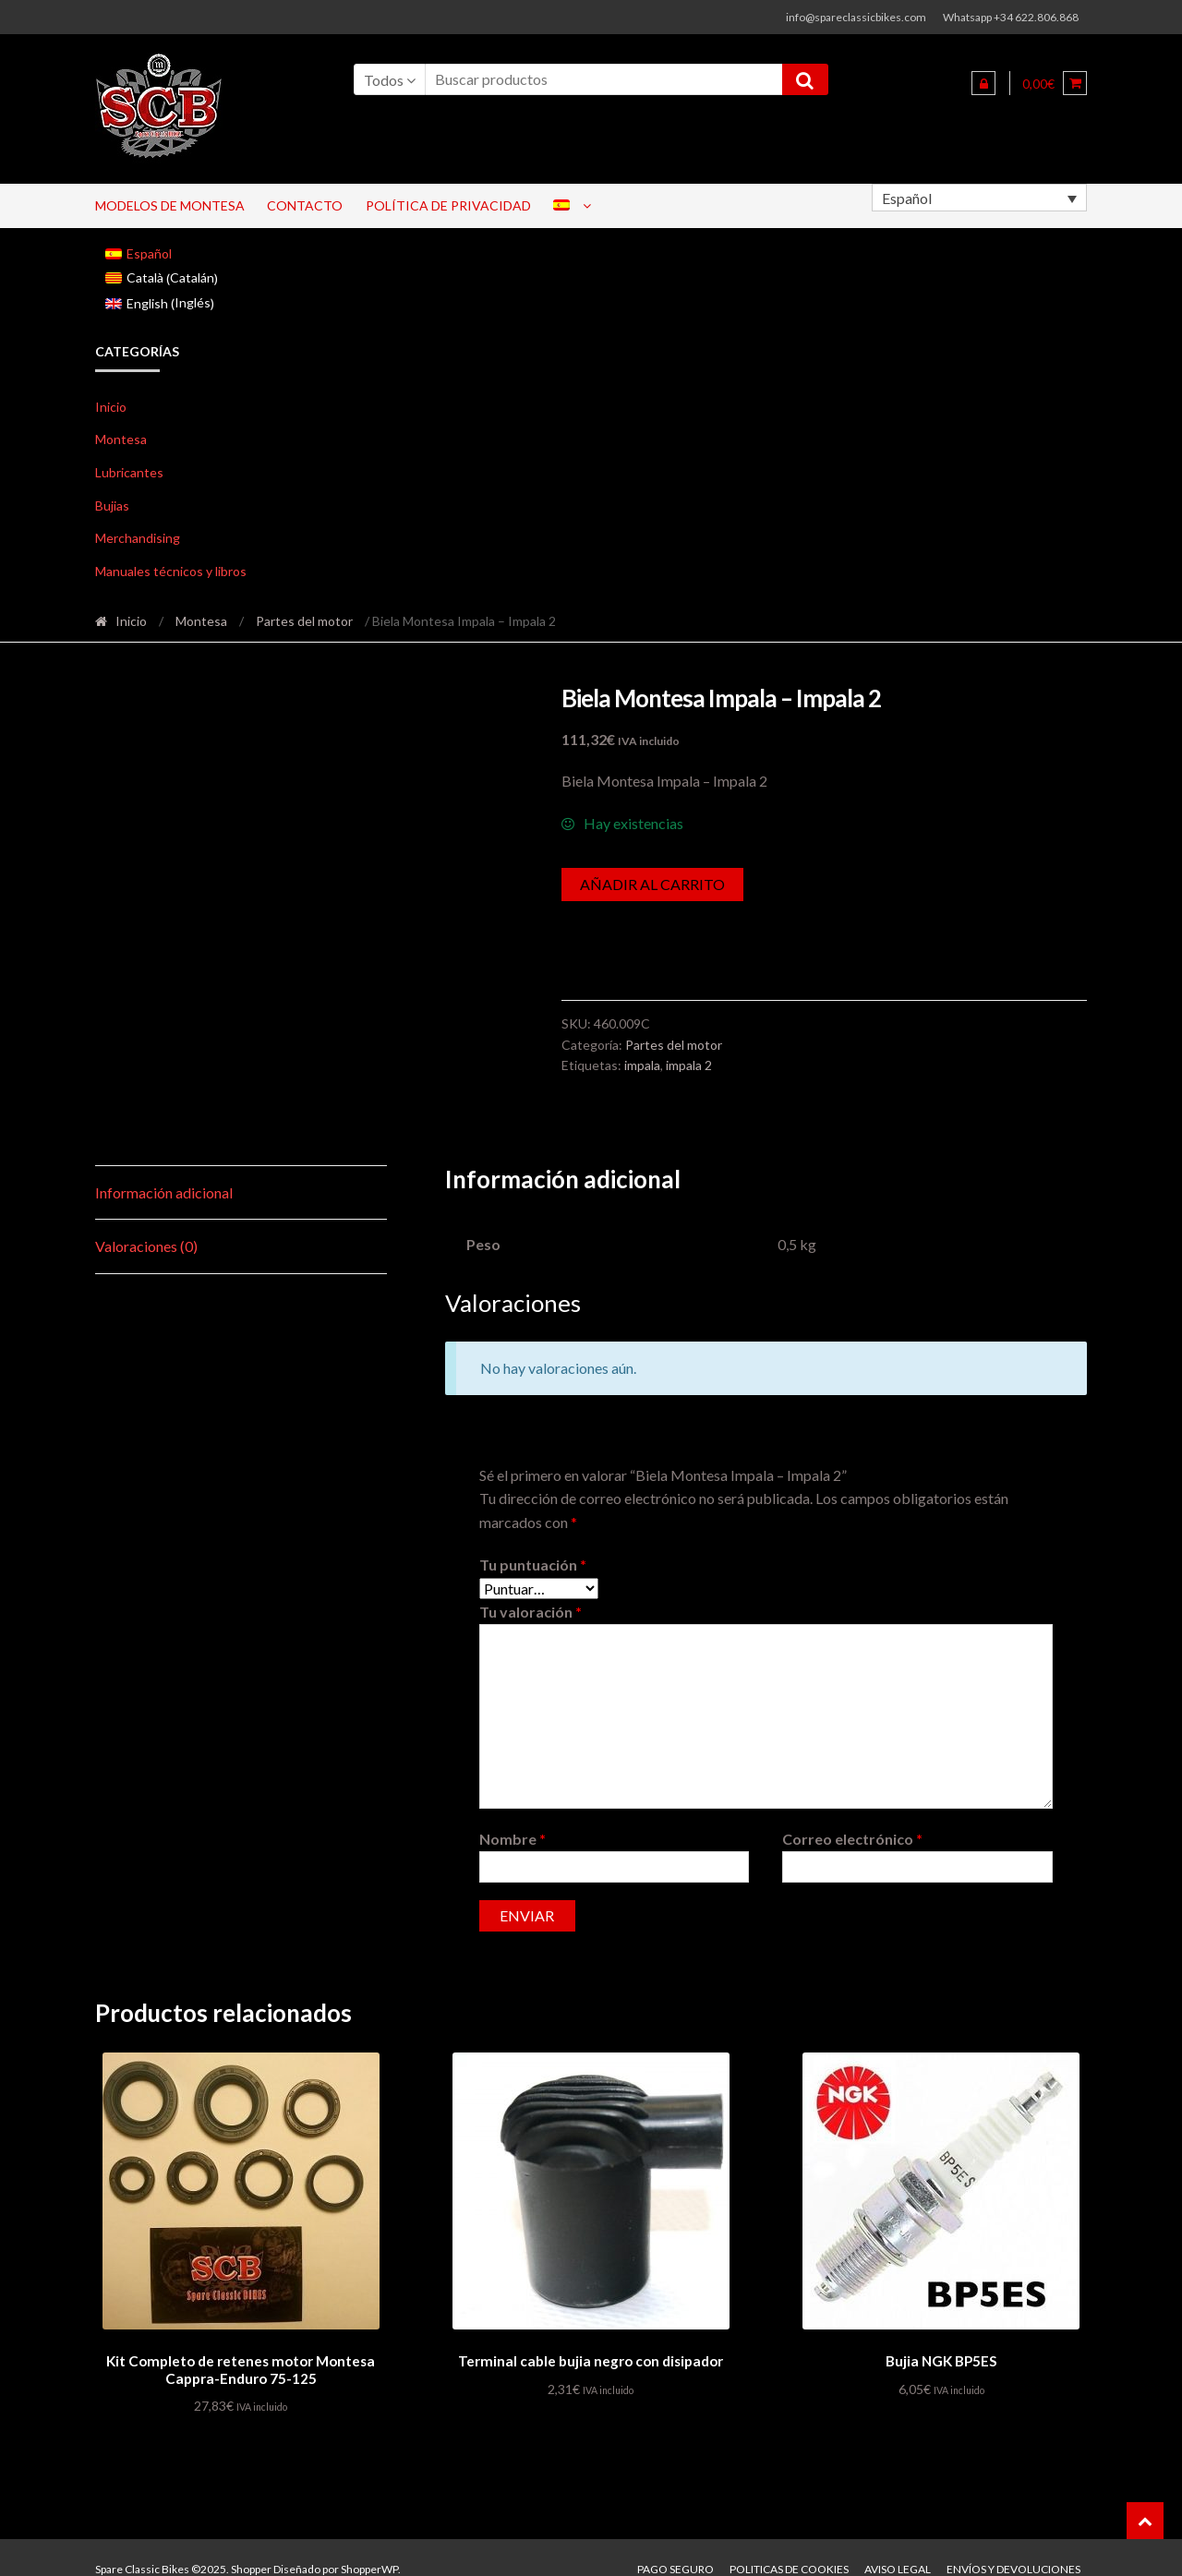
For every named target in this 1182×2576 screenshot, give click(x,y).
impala (642, 1065)
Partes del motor (304, 621)
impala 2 (689, 1065)
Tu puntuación (532, 1543)
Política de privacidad (448, 205)
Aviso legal (897, 2546)
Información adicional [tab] (164, 1171)
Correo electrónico (852, 1817)
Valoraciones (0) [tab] (146, 1225)
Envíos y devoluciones (1013, 2546)
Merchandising (137, 538)
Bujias (112, 505)
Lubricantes (129, 472)
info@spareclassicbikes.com (856, 17)
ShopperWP (369, 2546)
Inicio (111, 407)
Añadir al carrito (652, 884)
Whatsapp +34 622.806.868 (1011, 17)
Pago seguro (675, 2546)
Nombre (512, 1817)
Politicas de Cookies (789, 2546)
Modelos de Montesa (170, 205)
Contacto (305, 205)
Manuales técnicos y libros (171, 571)
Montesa (121, 439)
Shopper (251, 2546)
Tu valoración (530, 1591)
